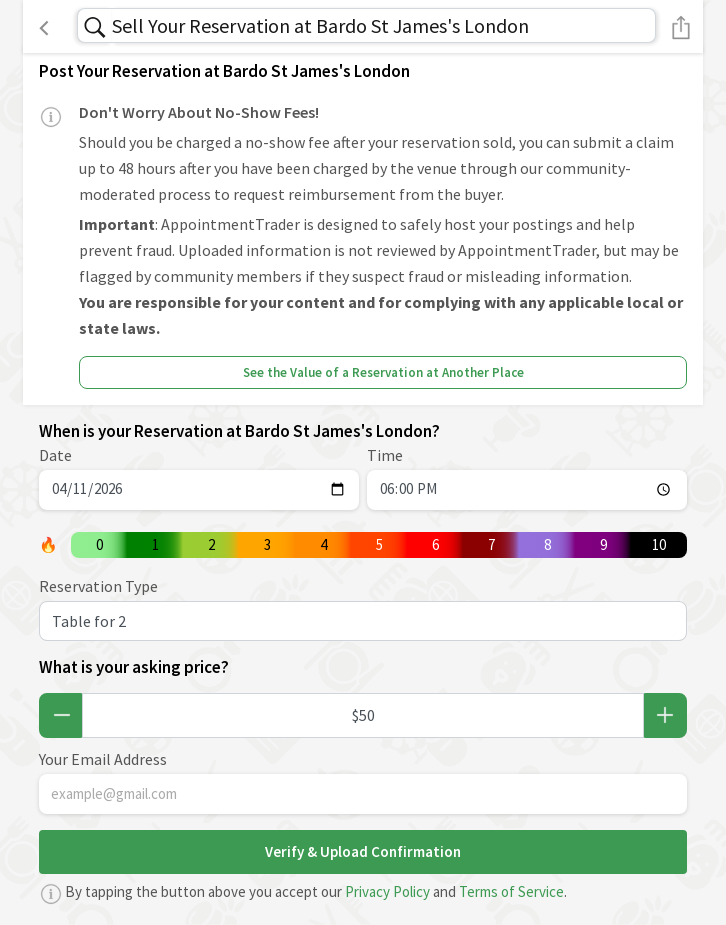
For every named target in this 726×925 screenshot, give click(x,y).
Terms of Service (511, 891)
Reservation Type (98, 586)
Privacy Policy (387, 891)
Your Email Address (103, 759)
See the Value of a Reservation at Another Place (383, 372)
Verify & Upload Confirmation (363, 851)
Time (385, 455)
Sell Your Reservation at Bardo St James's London (320, 25)
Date (55, 455)
